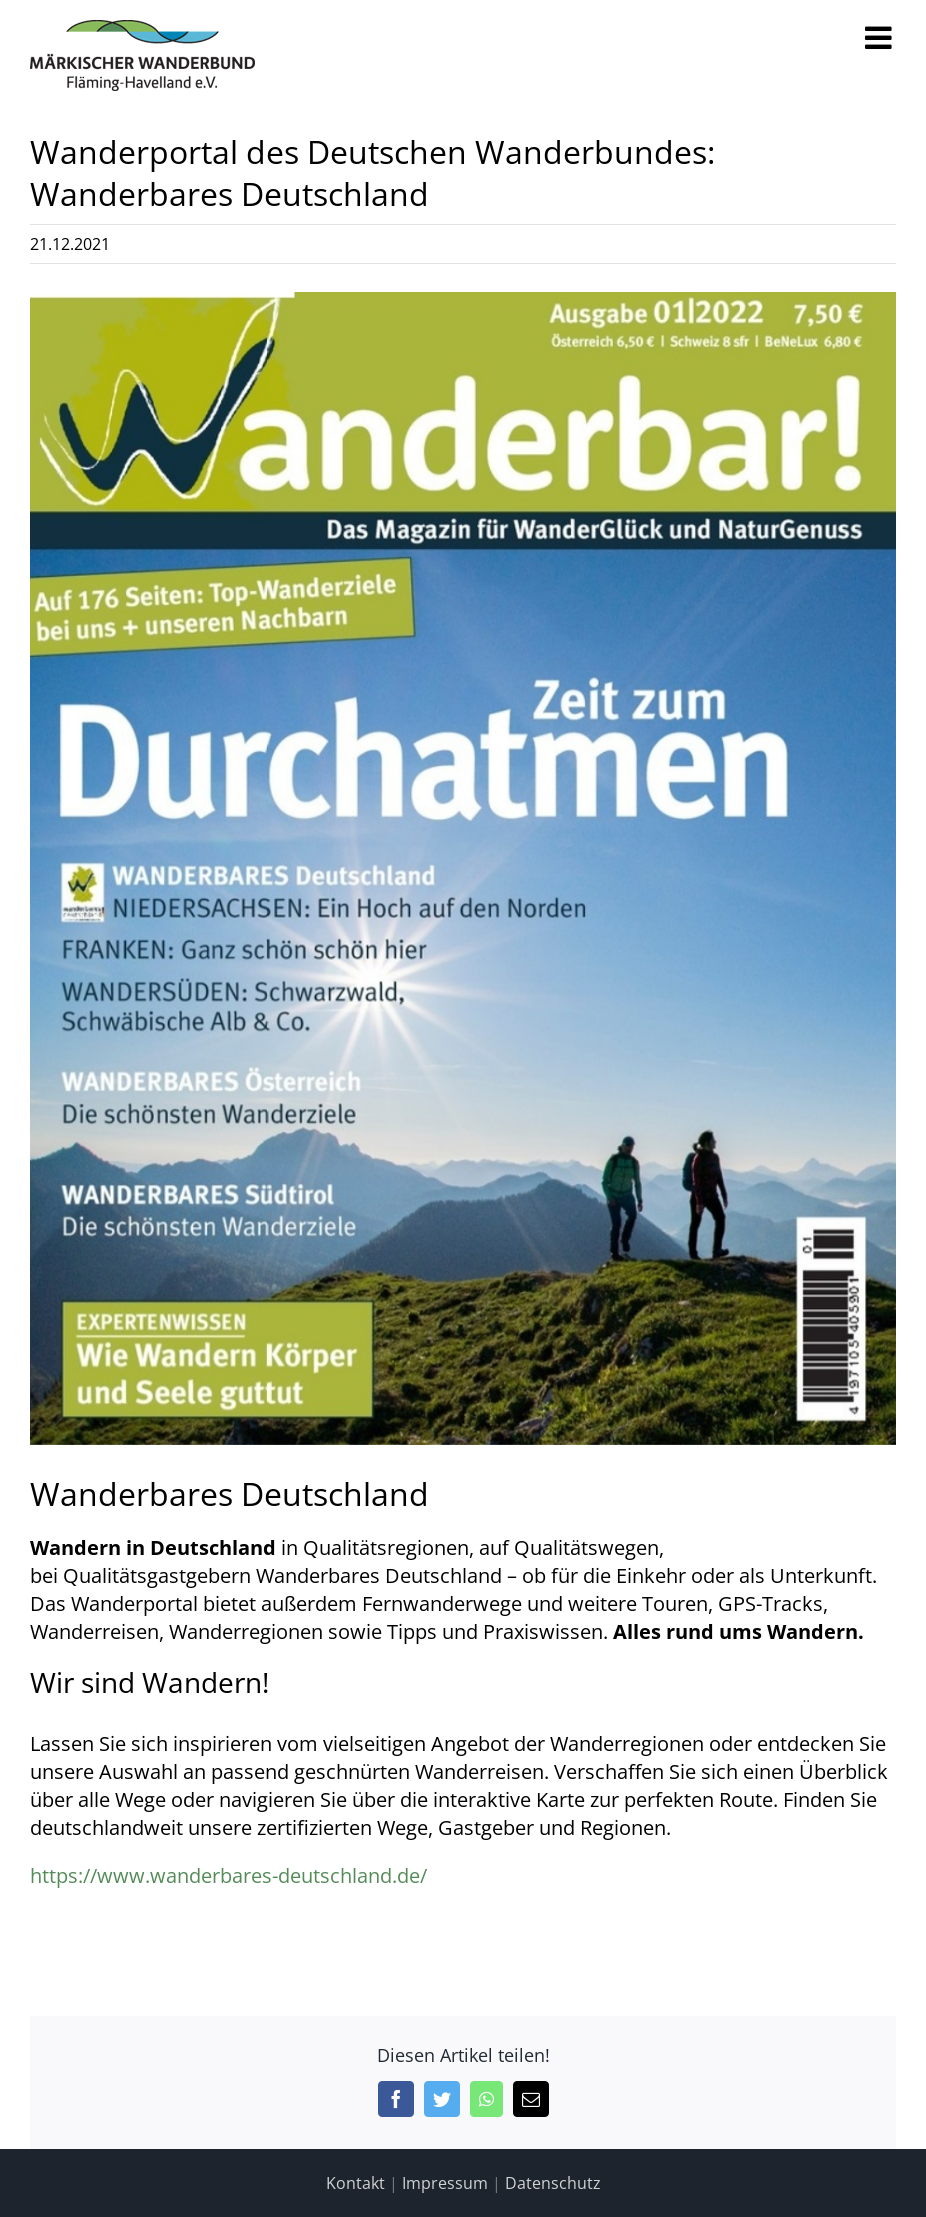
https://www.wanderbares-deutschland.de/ (228, 1875)
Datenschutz (553, 2183)
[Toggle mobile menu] (880, 37)
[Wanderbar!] (463, 868)
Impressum (445, 2183)
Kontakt (355, 2183)
